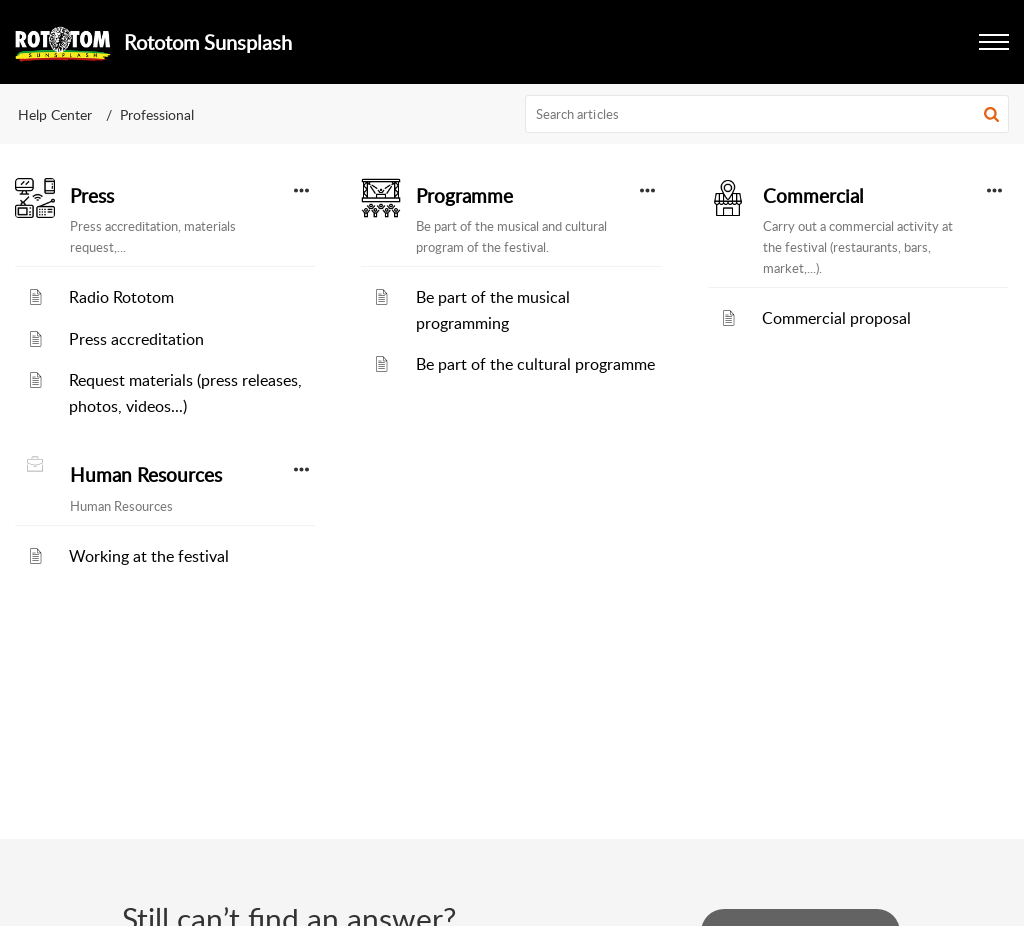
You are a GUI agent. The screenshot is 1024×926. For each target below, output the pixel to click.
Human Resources (146, 475)
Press (92, 196)
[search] (767, 114)
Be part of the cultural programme (535, 364)
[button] (994, 42)
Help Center (55, 114)
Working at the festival (149, 556)
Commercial (813, 196)
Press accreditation (136, 339)
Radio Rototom (121, 297)
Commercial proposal (836, 318)
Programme (464, 196)
